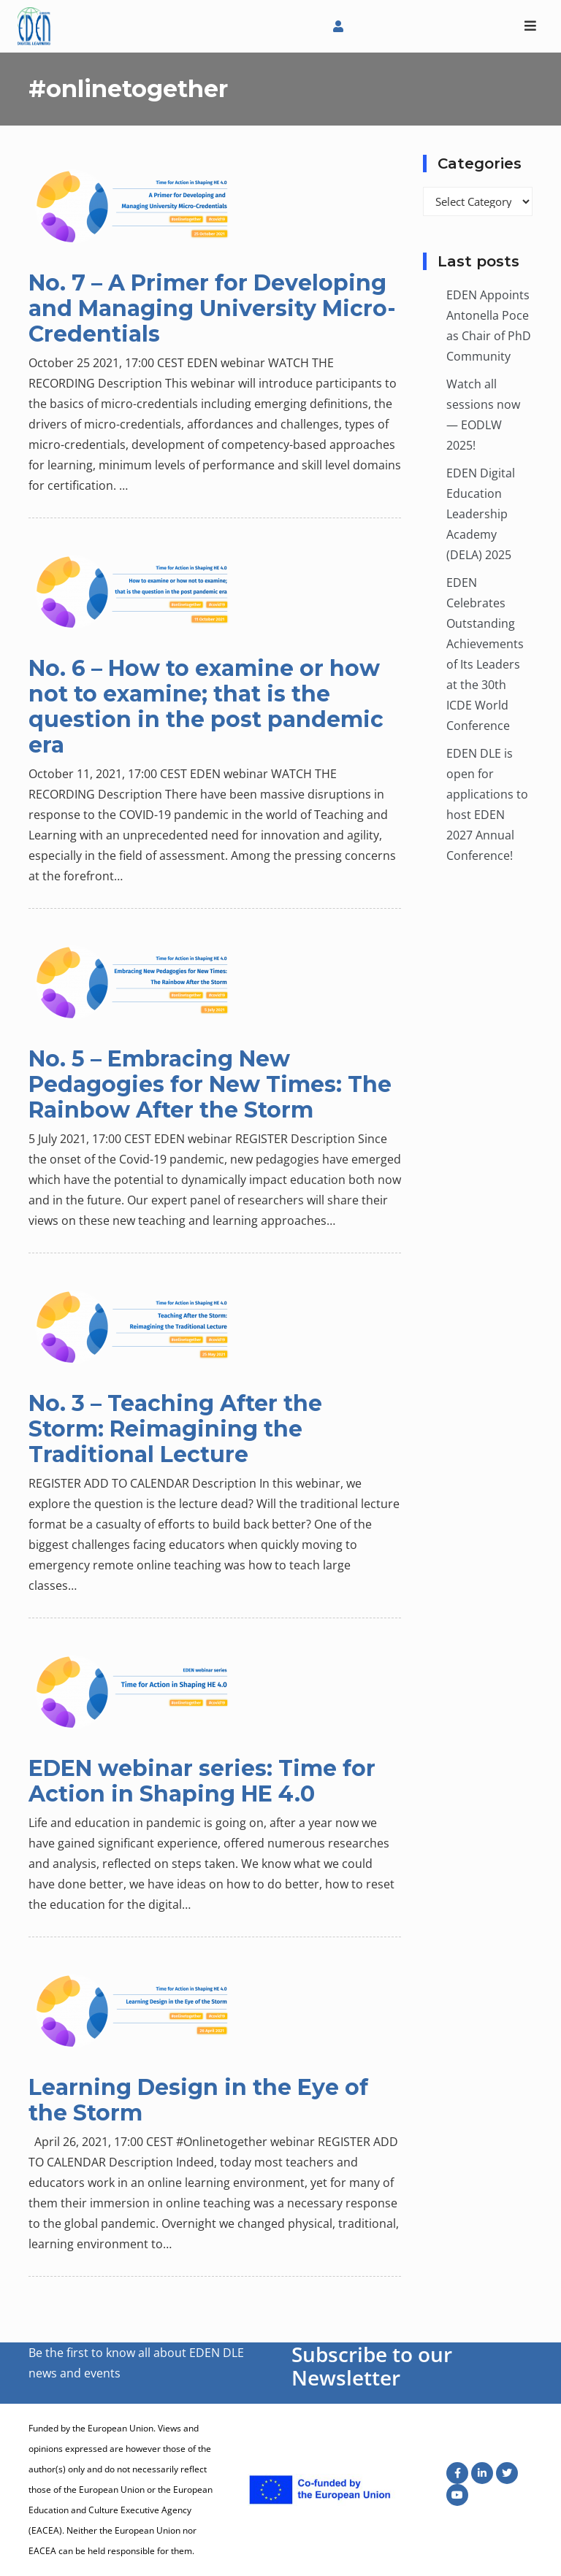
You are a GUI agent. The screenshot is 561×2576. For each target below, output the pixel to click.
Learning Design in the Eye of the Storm (198, 2100)
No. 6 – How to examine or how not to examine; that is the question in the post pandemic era (205, 706)
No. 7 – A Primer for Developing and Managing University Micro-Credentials (212, 308)
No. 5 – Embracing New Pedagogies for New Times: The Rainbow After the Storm (210, 1084)
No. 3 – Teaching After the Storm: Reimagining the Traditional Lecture (175, 1429)
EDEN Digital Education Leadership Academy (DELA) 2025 (480, 514)
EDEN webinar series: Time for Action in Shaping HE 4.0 (201, 1781)
